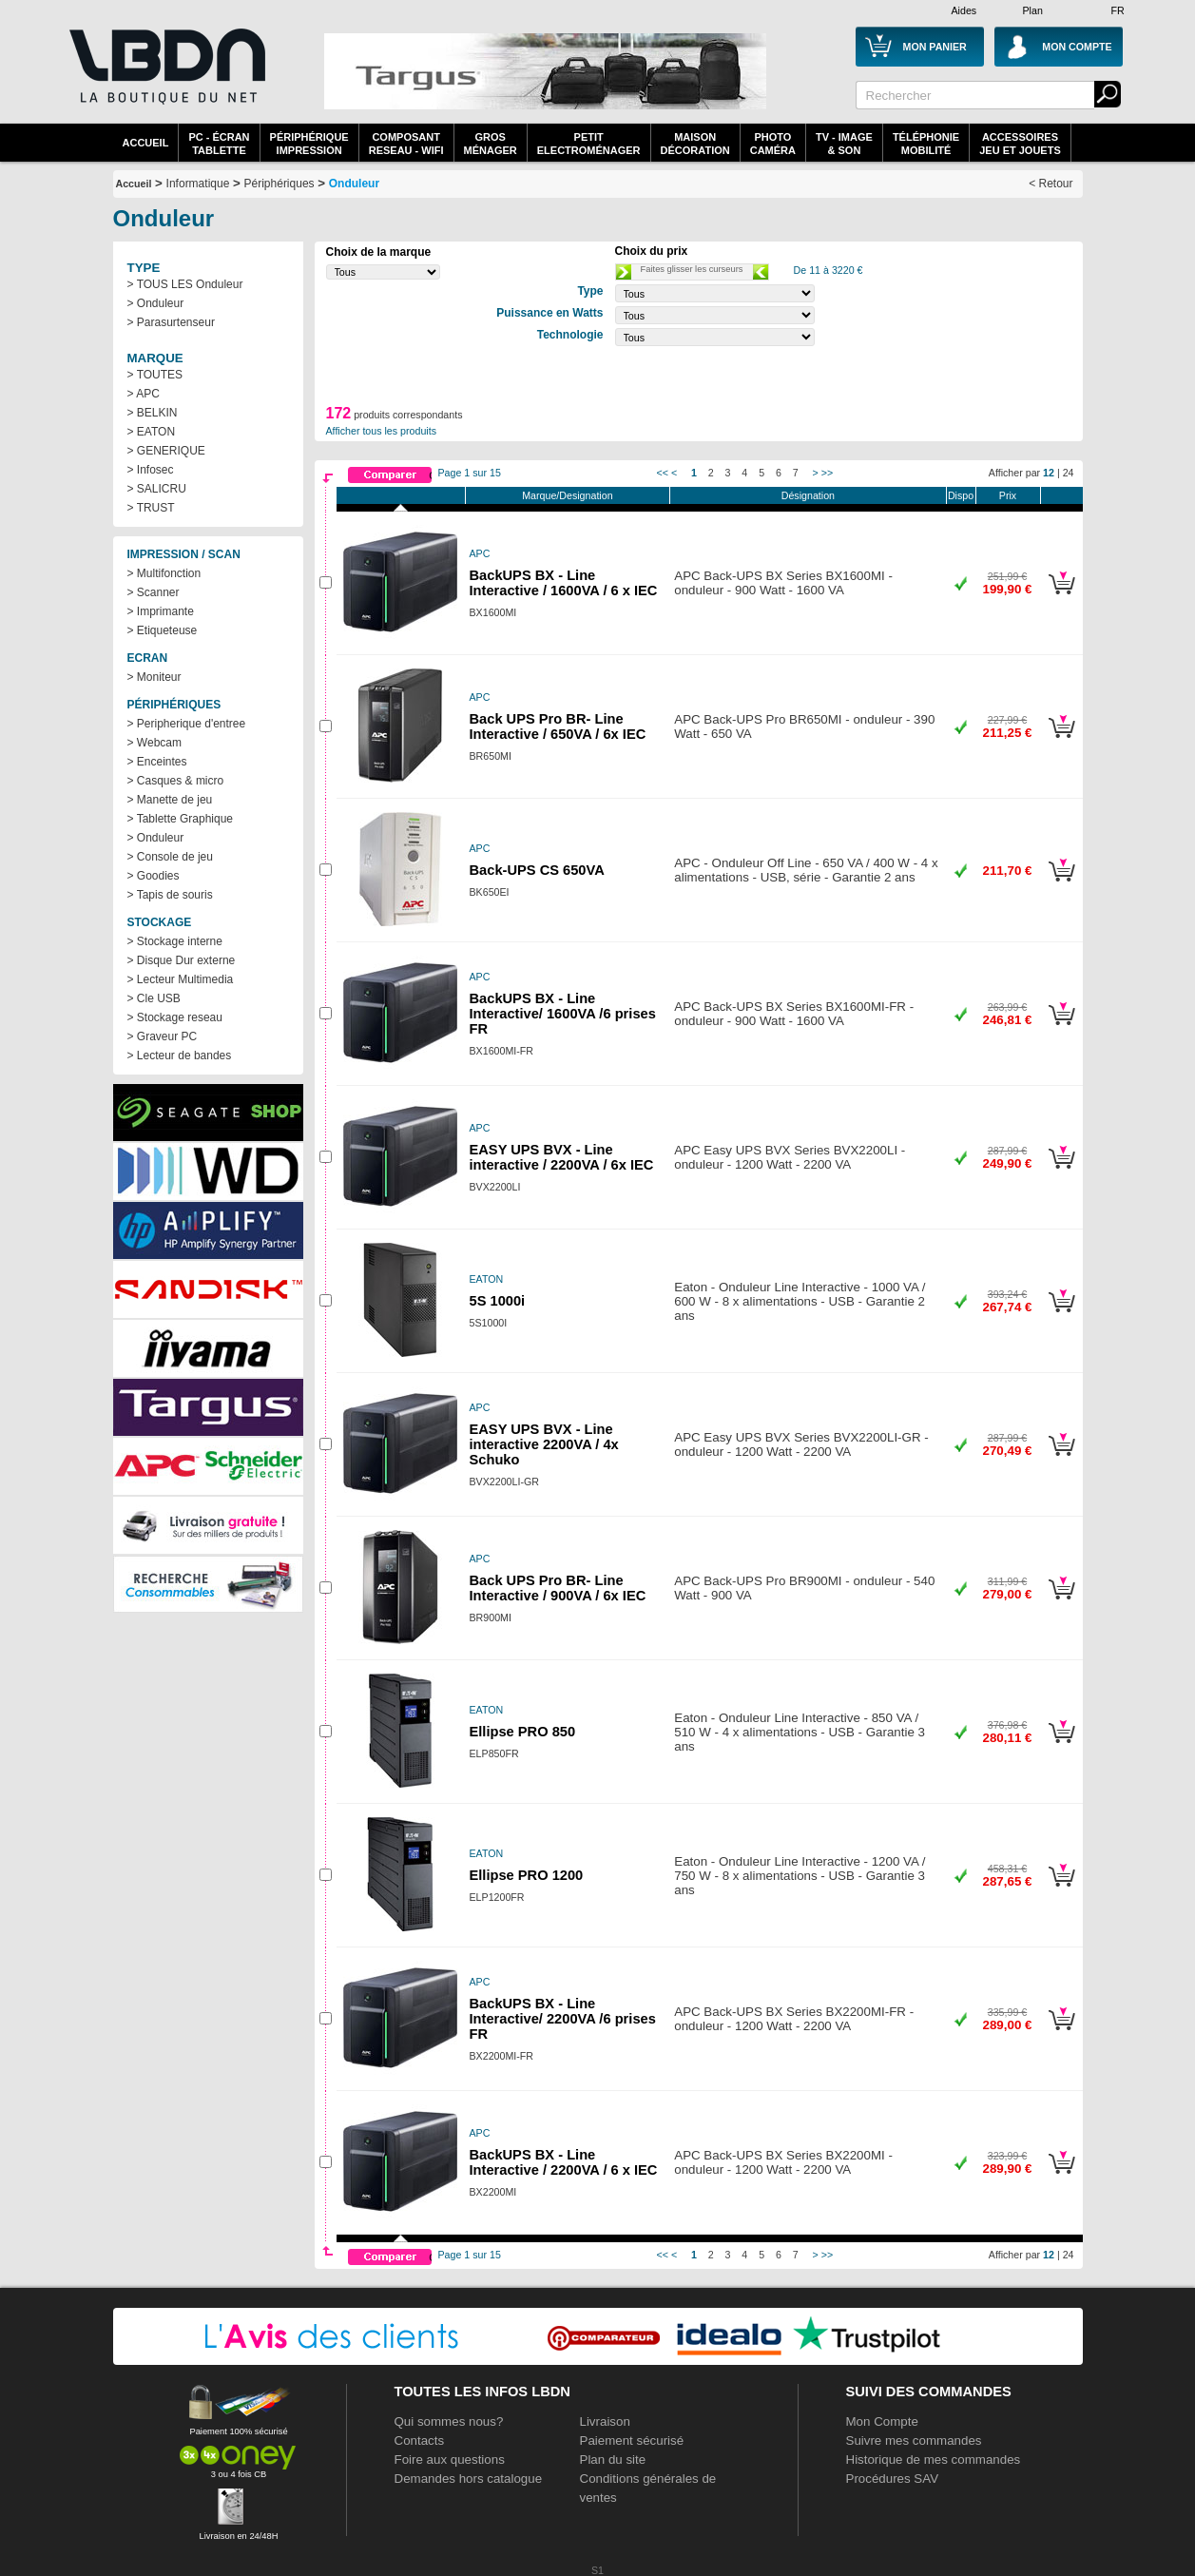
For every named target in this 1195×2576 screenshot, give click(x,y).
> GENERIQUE (166, 450)
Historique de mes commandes (933, 2459)
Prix (1007, 495)
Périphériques (279, 183)
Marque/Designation (567, 495)
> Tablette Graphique (180, 818)
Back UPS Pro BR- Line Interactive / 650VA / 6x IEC (558, 726)
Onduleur (354, 183)
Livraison (605, 2421)
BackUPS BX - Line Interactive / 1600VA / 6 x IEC (564, 583)
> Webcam (154, 742)
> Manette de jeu (170, 799)
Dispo (960, 495)
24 (1068, 472)
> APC (143, 393)
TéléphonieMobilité (926, 143)
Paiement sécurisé (632, 2440)
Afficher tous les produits (381, 430)
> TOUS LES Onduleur (185, 284)
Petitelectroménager (589, 143)
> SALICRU (156, 488)
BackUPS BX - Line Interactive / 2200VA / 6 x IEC (564, 2162)
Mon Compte (882, 2421)
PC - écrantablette (218, 143)
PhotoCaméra (773, 143)
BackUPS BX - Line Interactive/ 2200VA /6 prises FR (563, 2019)
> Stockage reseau (174, 1017)
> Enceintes (157, 761)
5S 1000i (498, 1300)
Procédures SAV (892, 2478)
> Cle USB (154, 998)
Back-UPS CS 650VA (537, 870)
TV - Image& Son (844, 143)
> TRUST (151, 507)
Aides (964, 10)
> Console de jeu (170, 856)
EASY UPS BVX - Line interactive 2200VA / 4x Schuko (544, 1444)
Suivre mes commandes (914, 2440)
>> (827, 472)
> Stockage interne (174, 941)
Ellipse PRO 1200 (527, 1875)
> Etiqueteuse (162, 630)
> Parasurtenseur (171, 322)
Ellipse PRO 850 (523, 1731)
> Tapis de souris (170, 894)
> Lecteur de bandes (179, 1055)
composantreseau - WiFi (406, 143)
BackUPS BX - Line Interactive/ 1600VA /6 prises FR (563, 1013)
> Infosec (150, 469)
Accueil (146, 142)
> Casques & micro (175, 780)
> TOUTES (155, 374)
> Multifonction (164, 573)
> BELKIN (152, 412)
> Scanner (153, 592)
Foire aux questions (450, 2459)
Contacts (420, 2440)
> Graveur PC (162, 1036)
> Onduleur (155, 303)
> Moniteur (154, 677)
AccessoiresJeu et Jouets (1020, 143)
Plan (1033, 10)
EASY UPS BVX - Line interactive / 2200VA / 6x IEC (562, 1157)
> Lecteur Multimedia (180, 979)
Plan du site (613, 2459)
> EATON (151, 431)
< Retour (1050, 183)
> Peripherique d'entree (186, 723)
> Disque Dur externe (181, 960)
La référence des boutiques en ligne (165, 78)
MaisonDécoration (695, 143)
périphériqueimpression (309, 143)
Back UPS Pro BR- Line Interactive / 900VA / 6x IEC (558, 1588)
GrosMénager (490, 143)
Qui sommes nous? (449, 2421)
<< (662, 472)
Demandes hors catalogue (469, 2478)
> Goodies (153, 875)
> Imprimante (160, 611)
